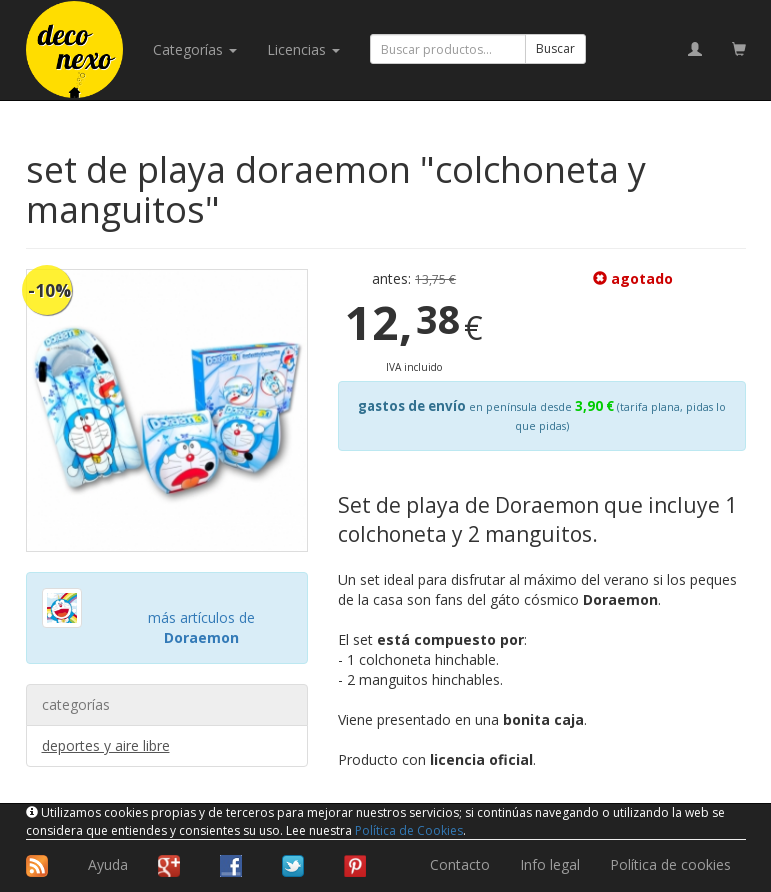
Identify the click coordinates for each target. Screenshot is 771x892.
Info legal (550, 864)
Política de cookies (670, 864)
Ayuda (108, 864)
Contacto (460, 864)
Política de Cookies (409, 830)
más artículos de (201, 627)
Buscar (555, 48)
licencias (303, 49)
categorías (195, 49)
